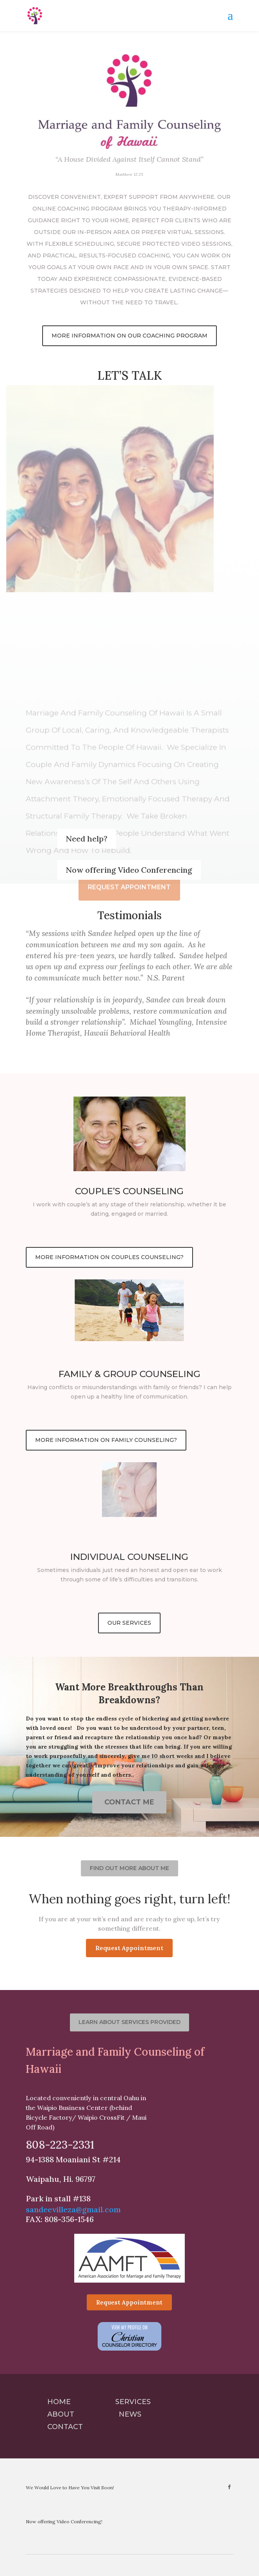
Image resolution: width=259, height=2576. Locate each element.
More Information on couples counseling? (109, 1257)
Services (133, 2401)
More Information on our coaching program (129, 335)
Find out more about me (129, 1868)
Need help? (86, 838)
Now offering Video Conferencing (129, 870)
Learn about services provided (129, 2022)
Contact (65, 2426)
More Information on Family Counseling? (106, 1439)
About (60, 2414)
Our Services (129, 1622)
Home (59, 2401)
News (130, 2414)
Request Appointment (129, 1948)
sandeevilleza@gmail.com (73, 2209)
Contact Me (129, 1802)
